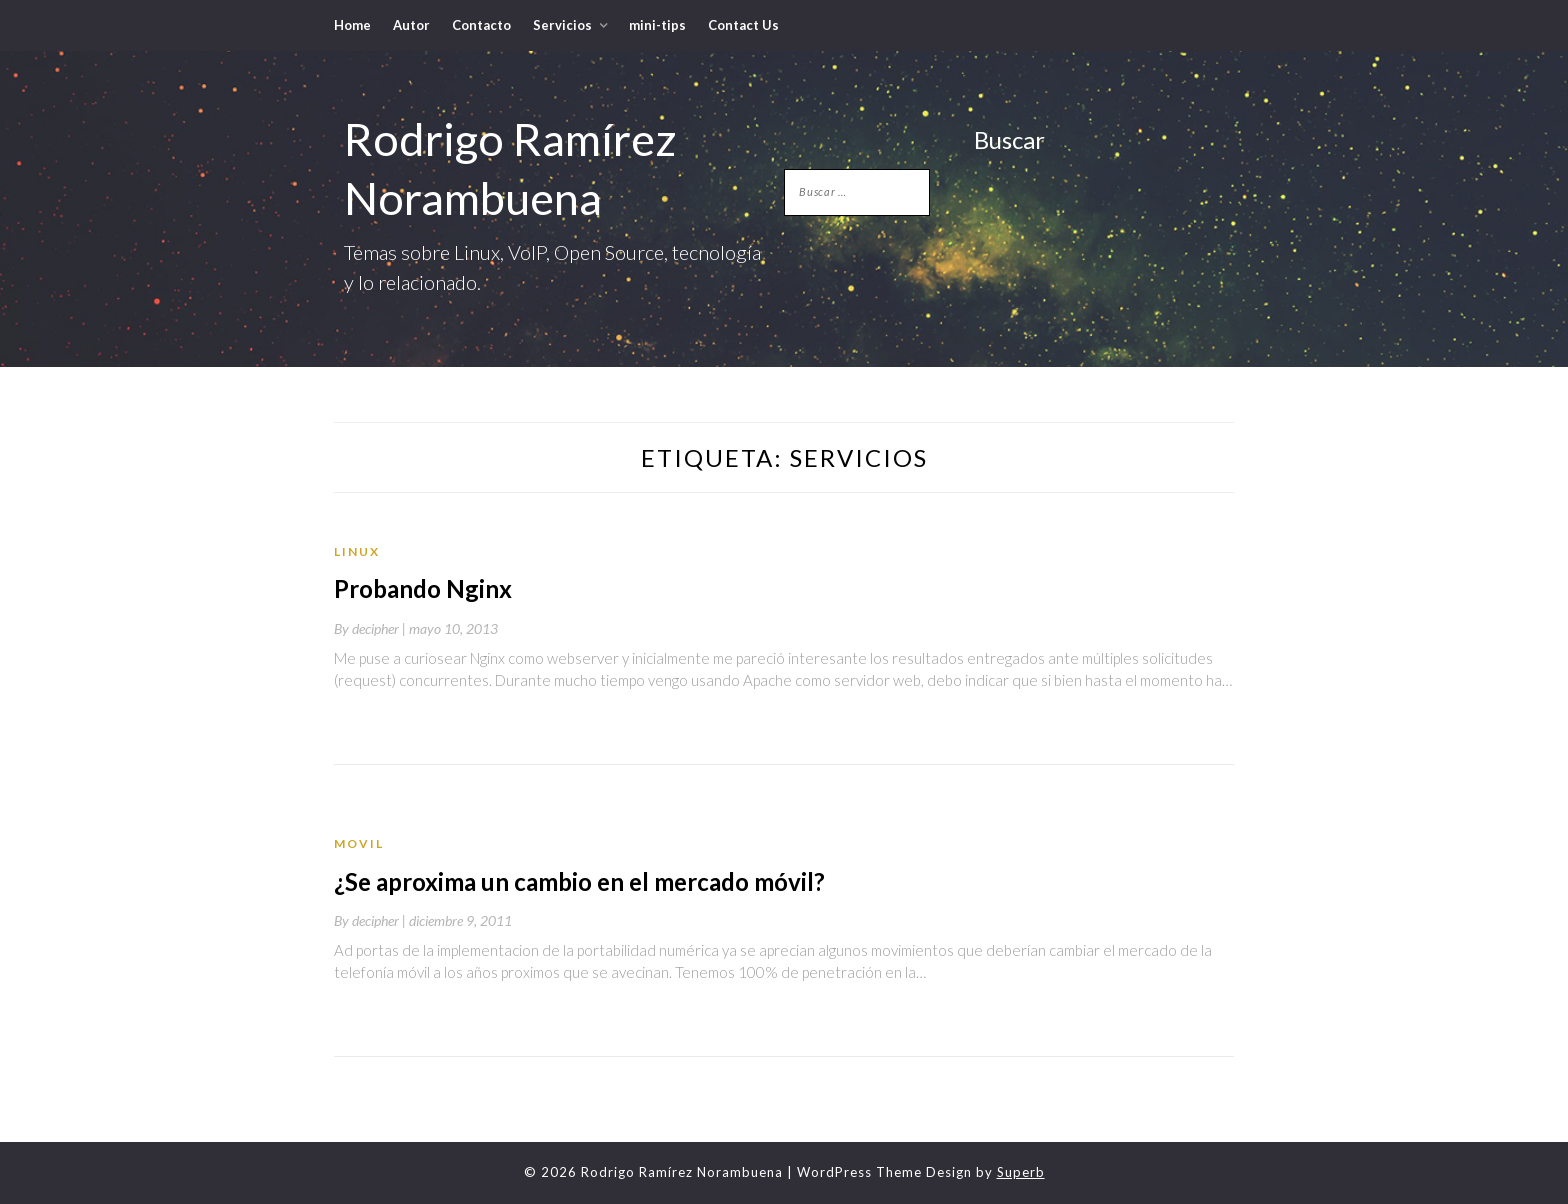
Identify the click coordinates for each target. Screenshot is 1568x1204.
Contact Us (743, 25)
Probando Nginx (423, 588)
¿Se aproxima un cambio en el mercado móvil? (579, 881)
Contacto (481, 25)
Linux (357, 551)
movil (359, 843)
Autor (411, 25)
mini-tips (657, 25)
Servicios (562, 25)
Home (352, 25)
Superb (1021, 1172)
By (371, 628)
